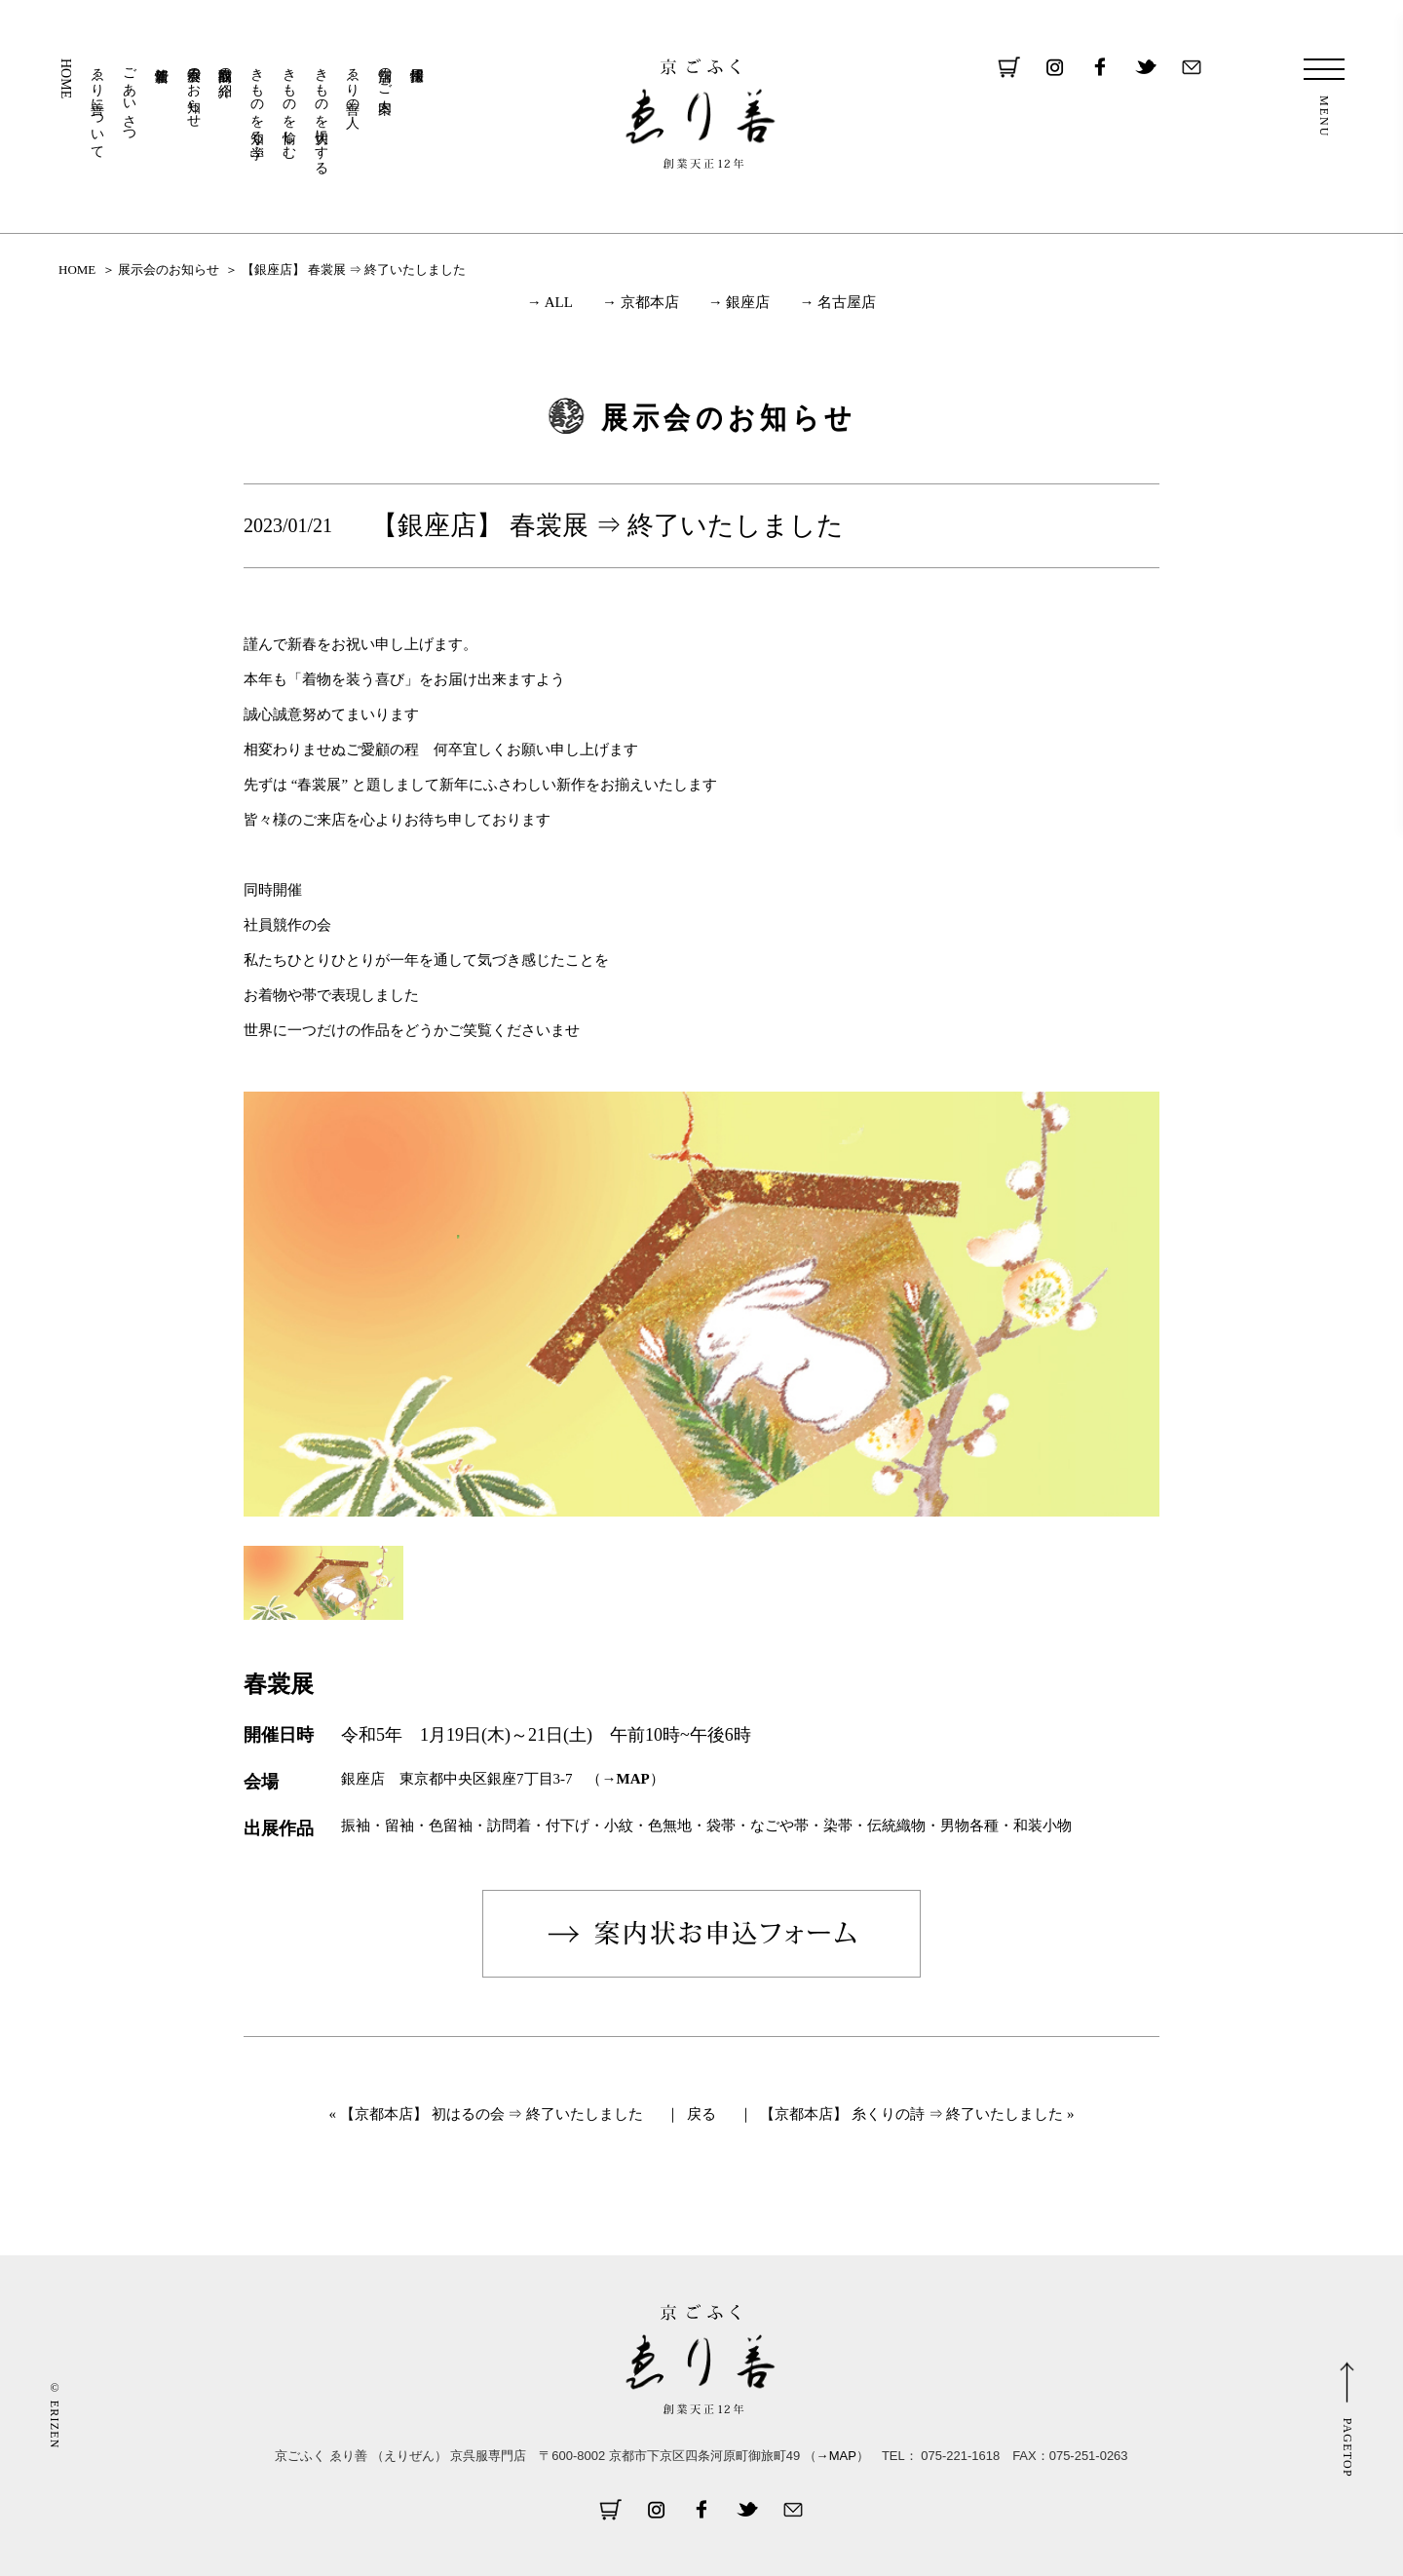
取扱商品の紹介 (225, 66)
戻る (701, 2114)
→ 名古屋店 (837, 302)
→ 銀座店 (739, 302)
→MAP (626, 1779)
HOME (65, 78)
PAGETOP (1347, 2448)
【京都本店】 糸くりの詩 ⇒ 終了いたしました (911, 2114)
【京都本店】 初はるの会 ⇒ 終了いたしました (491, 2114)
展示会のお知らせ (193, 89)
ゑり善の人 (353, 81)
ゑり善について (98, 105)
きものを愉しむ (289, 105)
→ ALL (550, 302)
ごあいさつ (130, 97)
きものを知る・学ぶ (257, 105)
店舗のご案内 (385, 74)
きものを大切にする (321, 113)
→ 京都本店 (640, 302)
